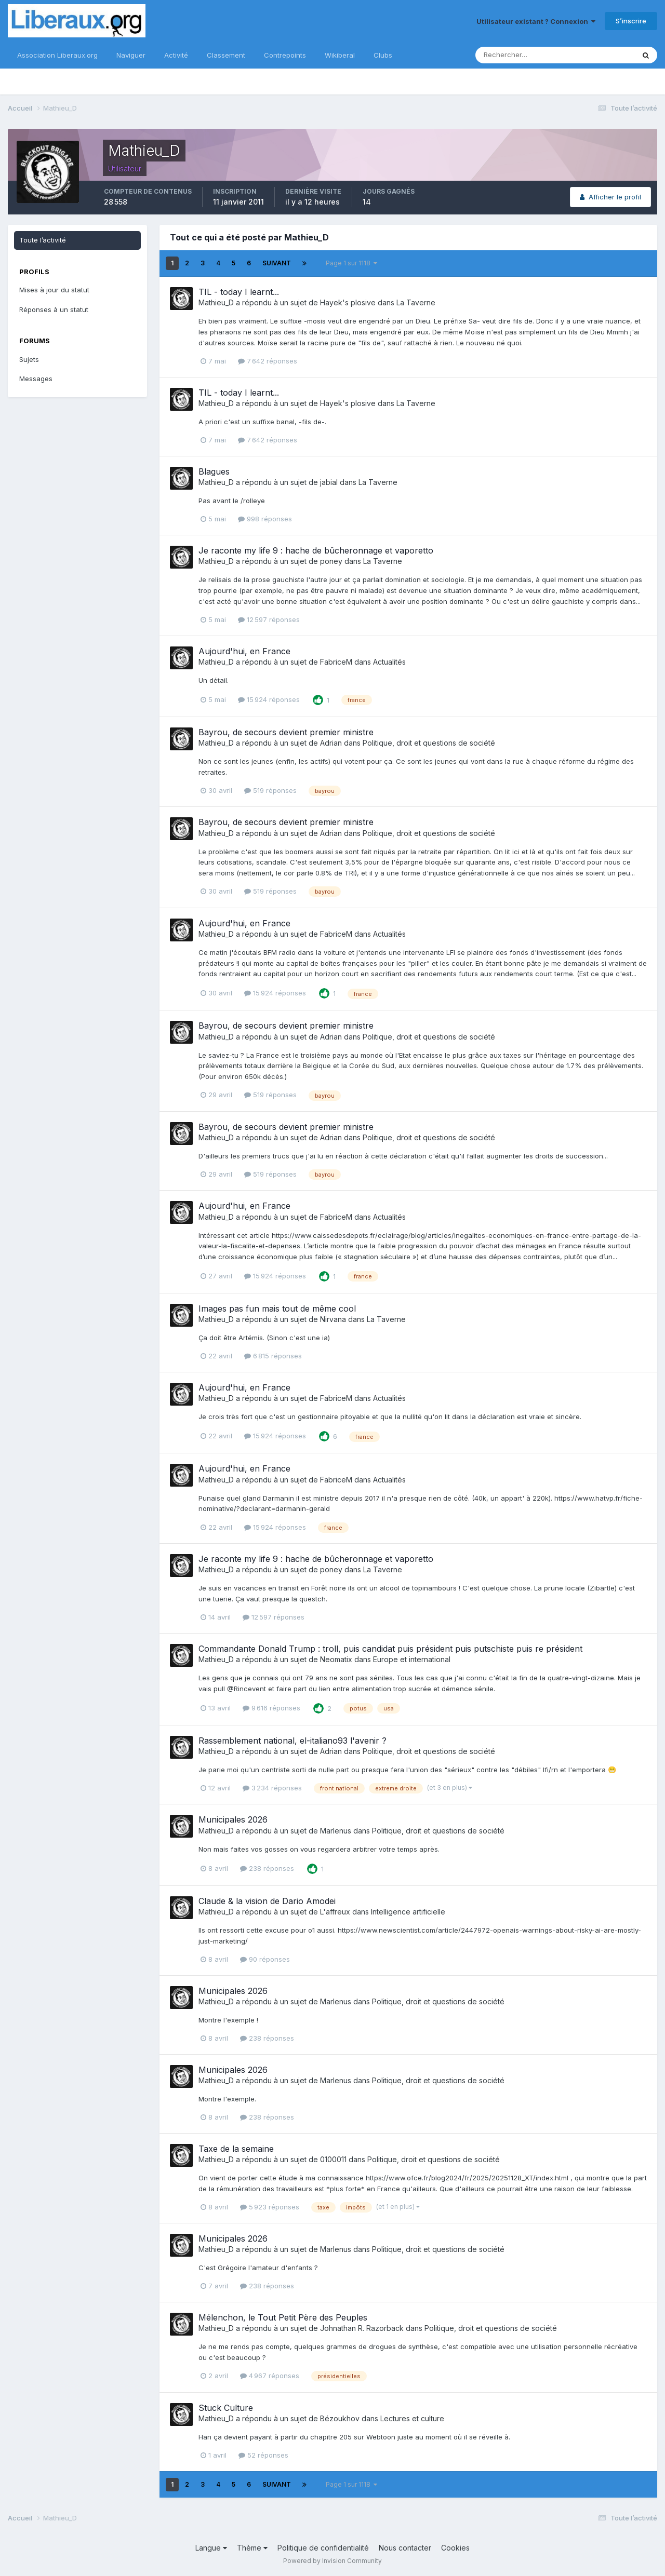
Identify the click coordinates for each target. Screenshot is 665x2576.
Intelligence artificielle (408, 1911)
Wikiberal (340, 55)
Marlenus (335, 1830)
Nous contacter (405, 2547)
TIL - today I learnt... (238, 292)
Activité (176, 55)
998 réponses (265, 519)
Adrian (331, 742)
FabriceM (336, 661)
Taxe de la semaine (236, 2148)
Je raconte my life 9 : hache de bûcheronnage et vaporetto (315, 550)
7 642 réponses (267, 361)
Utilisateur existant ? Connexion (535, 21)
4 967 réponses (269, 2375)
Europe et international (411, 1659)
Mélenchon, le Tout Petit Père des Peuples (282, 2317)
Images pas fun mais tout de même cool (277, 1308)
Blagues (214, 471)
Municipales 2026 (233, 1819)
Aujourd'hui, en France (244, 651)
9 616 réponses (271, 1708)
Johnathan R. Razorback (362, 2328)
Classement (226, 55)
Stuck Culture (225, 2408)
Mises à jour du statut (54, 290)
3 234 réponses (272, 1788)
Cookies (455, 2547)
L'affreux (335, 1911)
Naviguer (130, 55)
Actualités (389, 661)
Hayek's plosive (348, 302)
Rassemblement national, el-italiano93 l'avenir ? (292, 1740)
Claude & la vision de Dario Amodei (267, 1901)
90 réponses (265, 1959)
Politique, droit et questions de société (429, 742)
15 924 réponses (269, 699)
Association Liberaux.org (57, 55)
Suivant (276, 263)
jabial (329, 482)
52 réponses (263, 2455)
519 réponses (270, 790)
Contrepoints (285, 55)
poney (331, 561)
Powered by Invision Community (332, 2561)
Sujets (29, 359)
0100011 (333, 2159)
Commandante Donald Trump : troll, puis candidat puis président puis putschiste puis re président (390, 1648)
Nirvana (333, 1319)
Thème (252, 2547)
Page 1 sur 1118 (351, 263)
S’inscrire (631, 21)
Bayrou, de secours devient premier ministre (286, 732)
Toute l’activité (42, 240)
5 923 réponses (269, 2207)
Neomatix (336, 1659)
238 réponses (267, 1868)
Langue (211, 2547)
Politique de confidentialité (323, 2547)
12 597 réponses (269, 619)
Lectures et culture (412, 2418)
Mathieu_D (216, 302)
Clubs (383, 55)
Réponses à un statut (53, 309)
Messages (35, 378)
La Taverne (415, 302)
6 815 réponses (273, 1356)
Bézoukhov (340, 2418)
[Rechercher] (521, 55)
